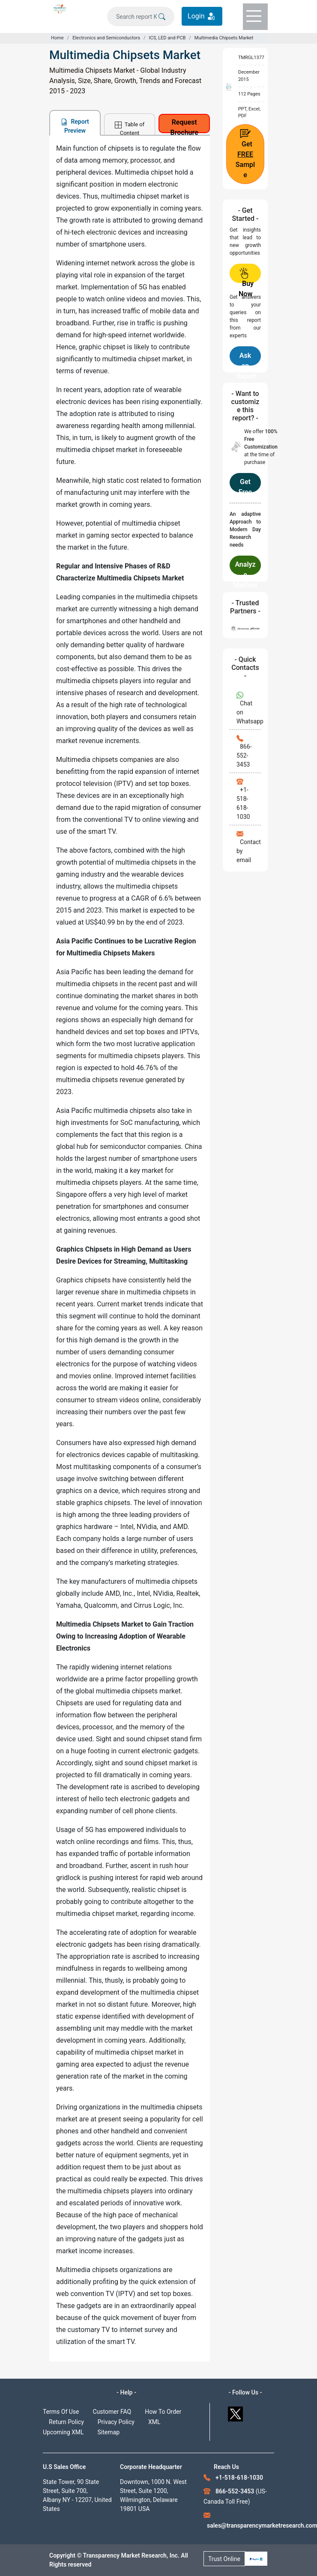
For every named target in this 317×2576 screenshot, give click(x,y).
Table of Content (130, 128)
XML (154, 2421)
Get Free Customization (245, 485)
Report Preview (75, 126)
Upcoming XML (63, 2432)
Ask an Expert (247, 358)
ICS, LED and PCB (167, 38)
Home (57, 38)
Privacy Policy (116, 2421)
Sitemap (109, 2432)
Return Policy (66, 2421)
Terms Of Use (61, 2411)
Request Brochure (184, 125)
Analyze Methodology (245, 567)
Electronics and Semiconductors (106, 38)
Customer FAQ (112, 2411)
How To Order (163, 2411)
